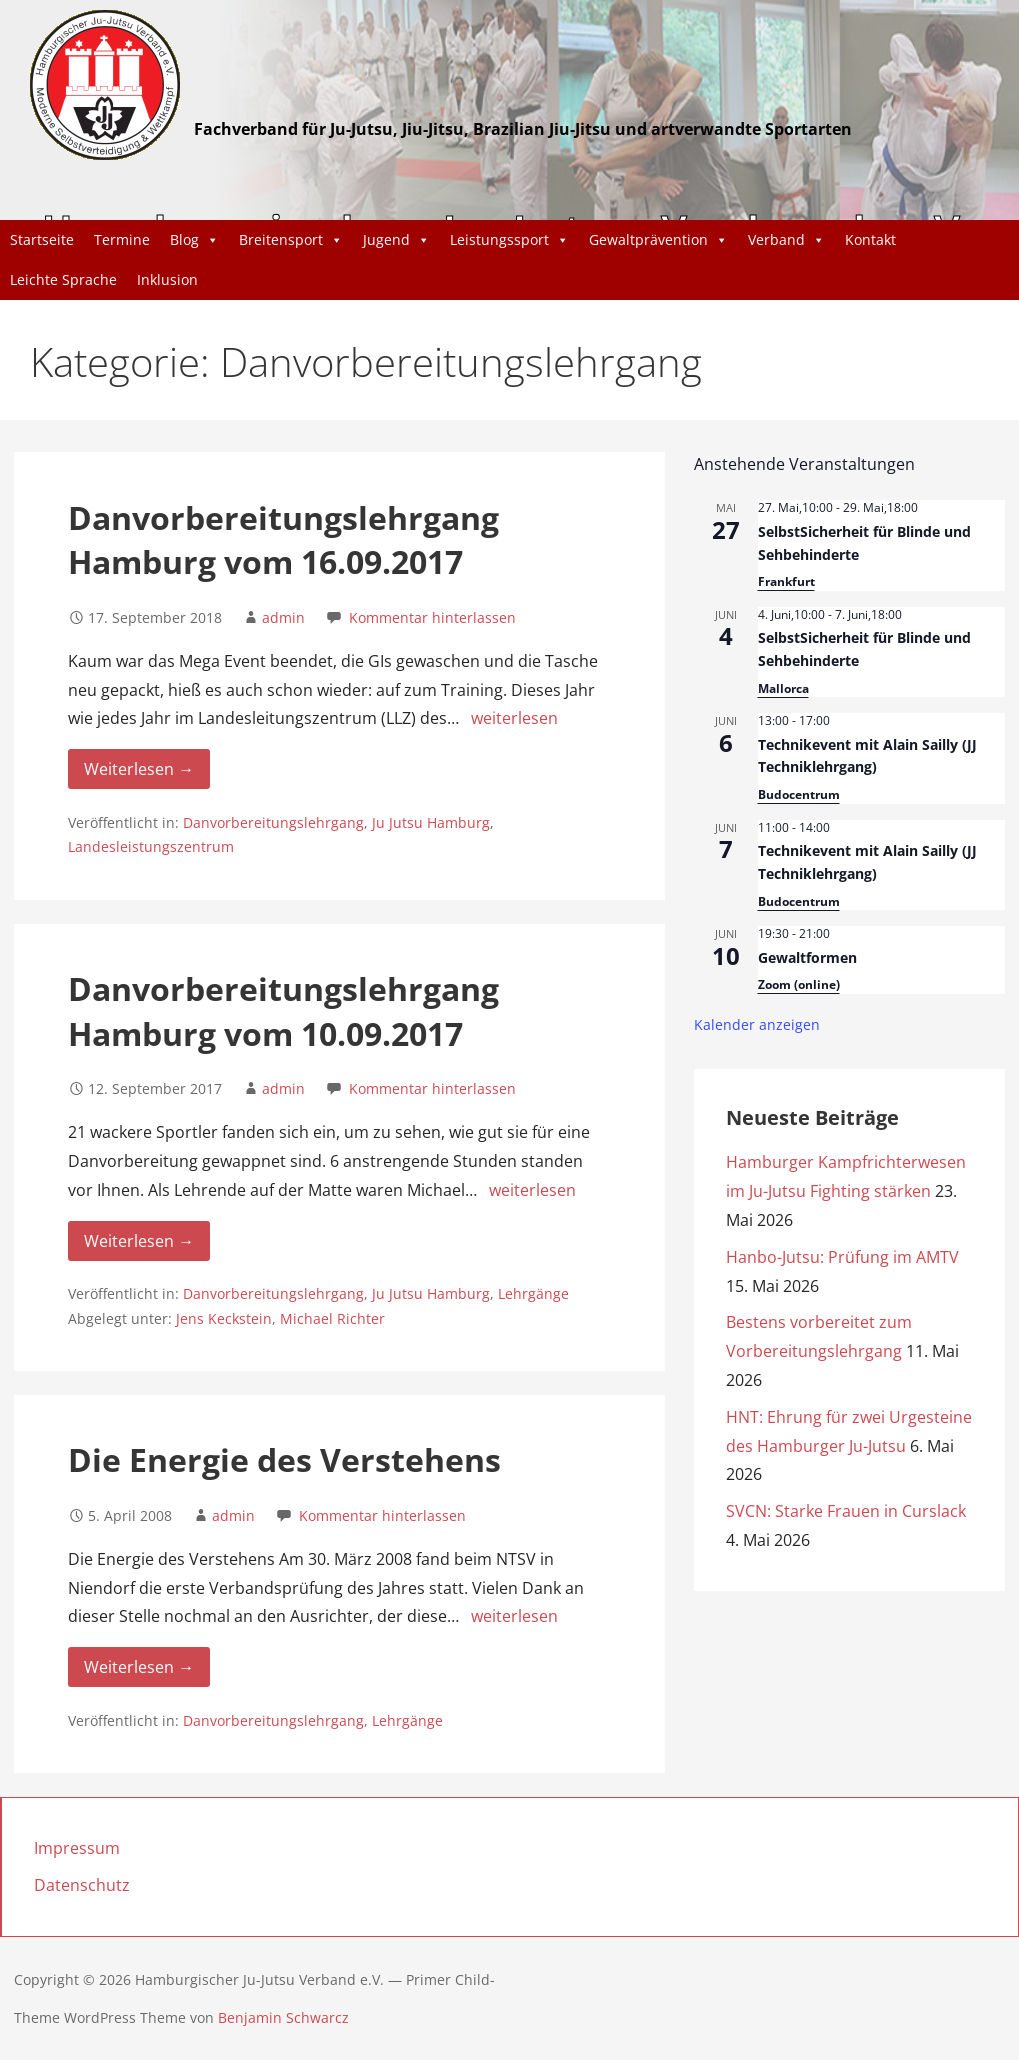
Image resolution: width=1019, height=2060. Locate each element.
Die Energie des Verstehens (284, 1459)
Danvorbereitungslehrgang (273, 822)
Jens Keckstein (224, 1318)
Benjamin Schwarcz (283, 2017)
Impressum (77, 1848)
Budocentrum (799, 794)
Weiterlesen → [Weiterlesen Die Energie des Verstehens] (139, 1667)
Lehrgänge (533, 1293)
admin (283, 617)
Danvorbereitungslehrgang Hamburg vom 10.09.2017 (283, 1011)
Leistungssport (509, 240)
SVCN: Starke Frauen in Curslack (846, 1511)
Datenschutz (82, 1885)
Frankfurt (786, 581)
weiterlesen (514, 718)
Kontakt (870, 239)
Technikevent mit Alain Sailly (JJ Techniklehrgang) (867, 756)
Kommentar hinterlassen (432, 617)
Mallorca (783, 688)
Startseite (42, 239)
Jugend (396, 240)
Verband (786, 240)
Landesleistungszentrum (151, 846)
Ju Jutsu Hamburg (431, 822)
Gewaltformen (807, 957)
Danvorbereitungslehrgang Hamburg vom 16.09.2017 (283, 540)
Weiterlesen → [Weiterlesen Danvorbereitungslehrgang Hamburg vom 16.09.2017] (139, 769)
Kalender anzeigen (757, 1024)
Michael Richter (332, 1318)
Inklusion (167, 279)
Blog (194, 240)
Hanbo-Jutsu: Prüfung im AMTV (844, 1257)
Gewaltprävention (658, 240)
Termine (122, 239)
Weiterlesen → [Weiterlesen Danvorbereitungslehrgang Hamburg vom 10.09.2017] (139, 1241)
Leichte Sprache (63, 279)
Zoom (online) (799, 984)
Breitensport (291, 240)
